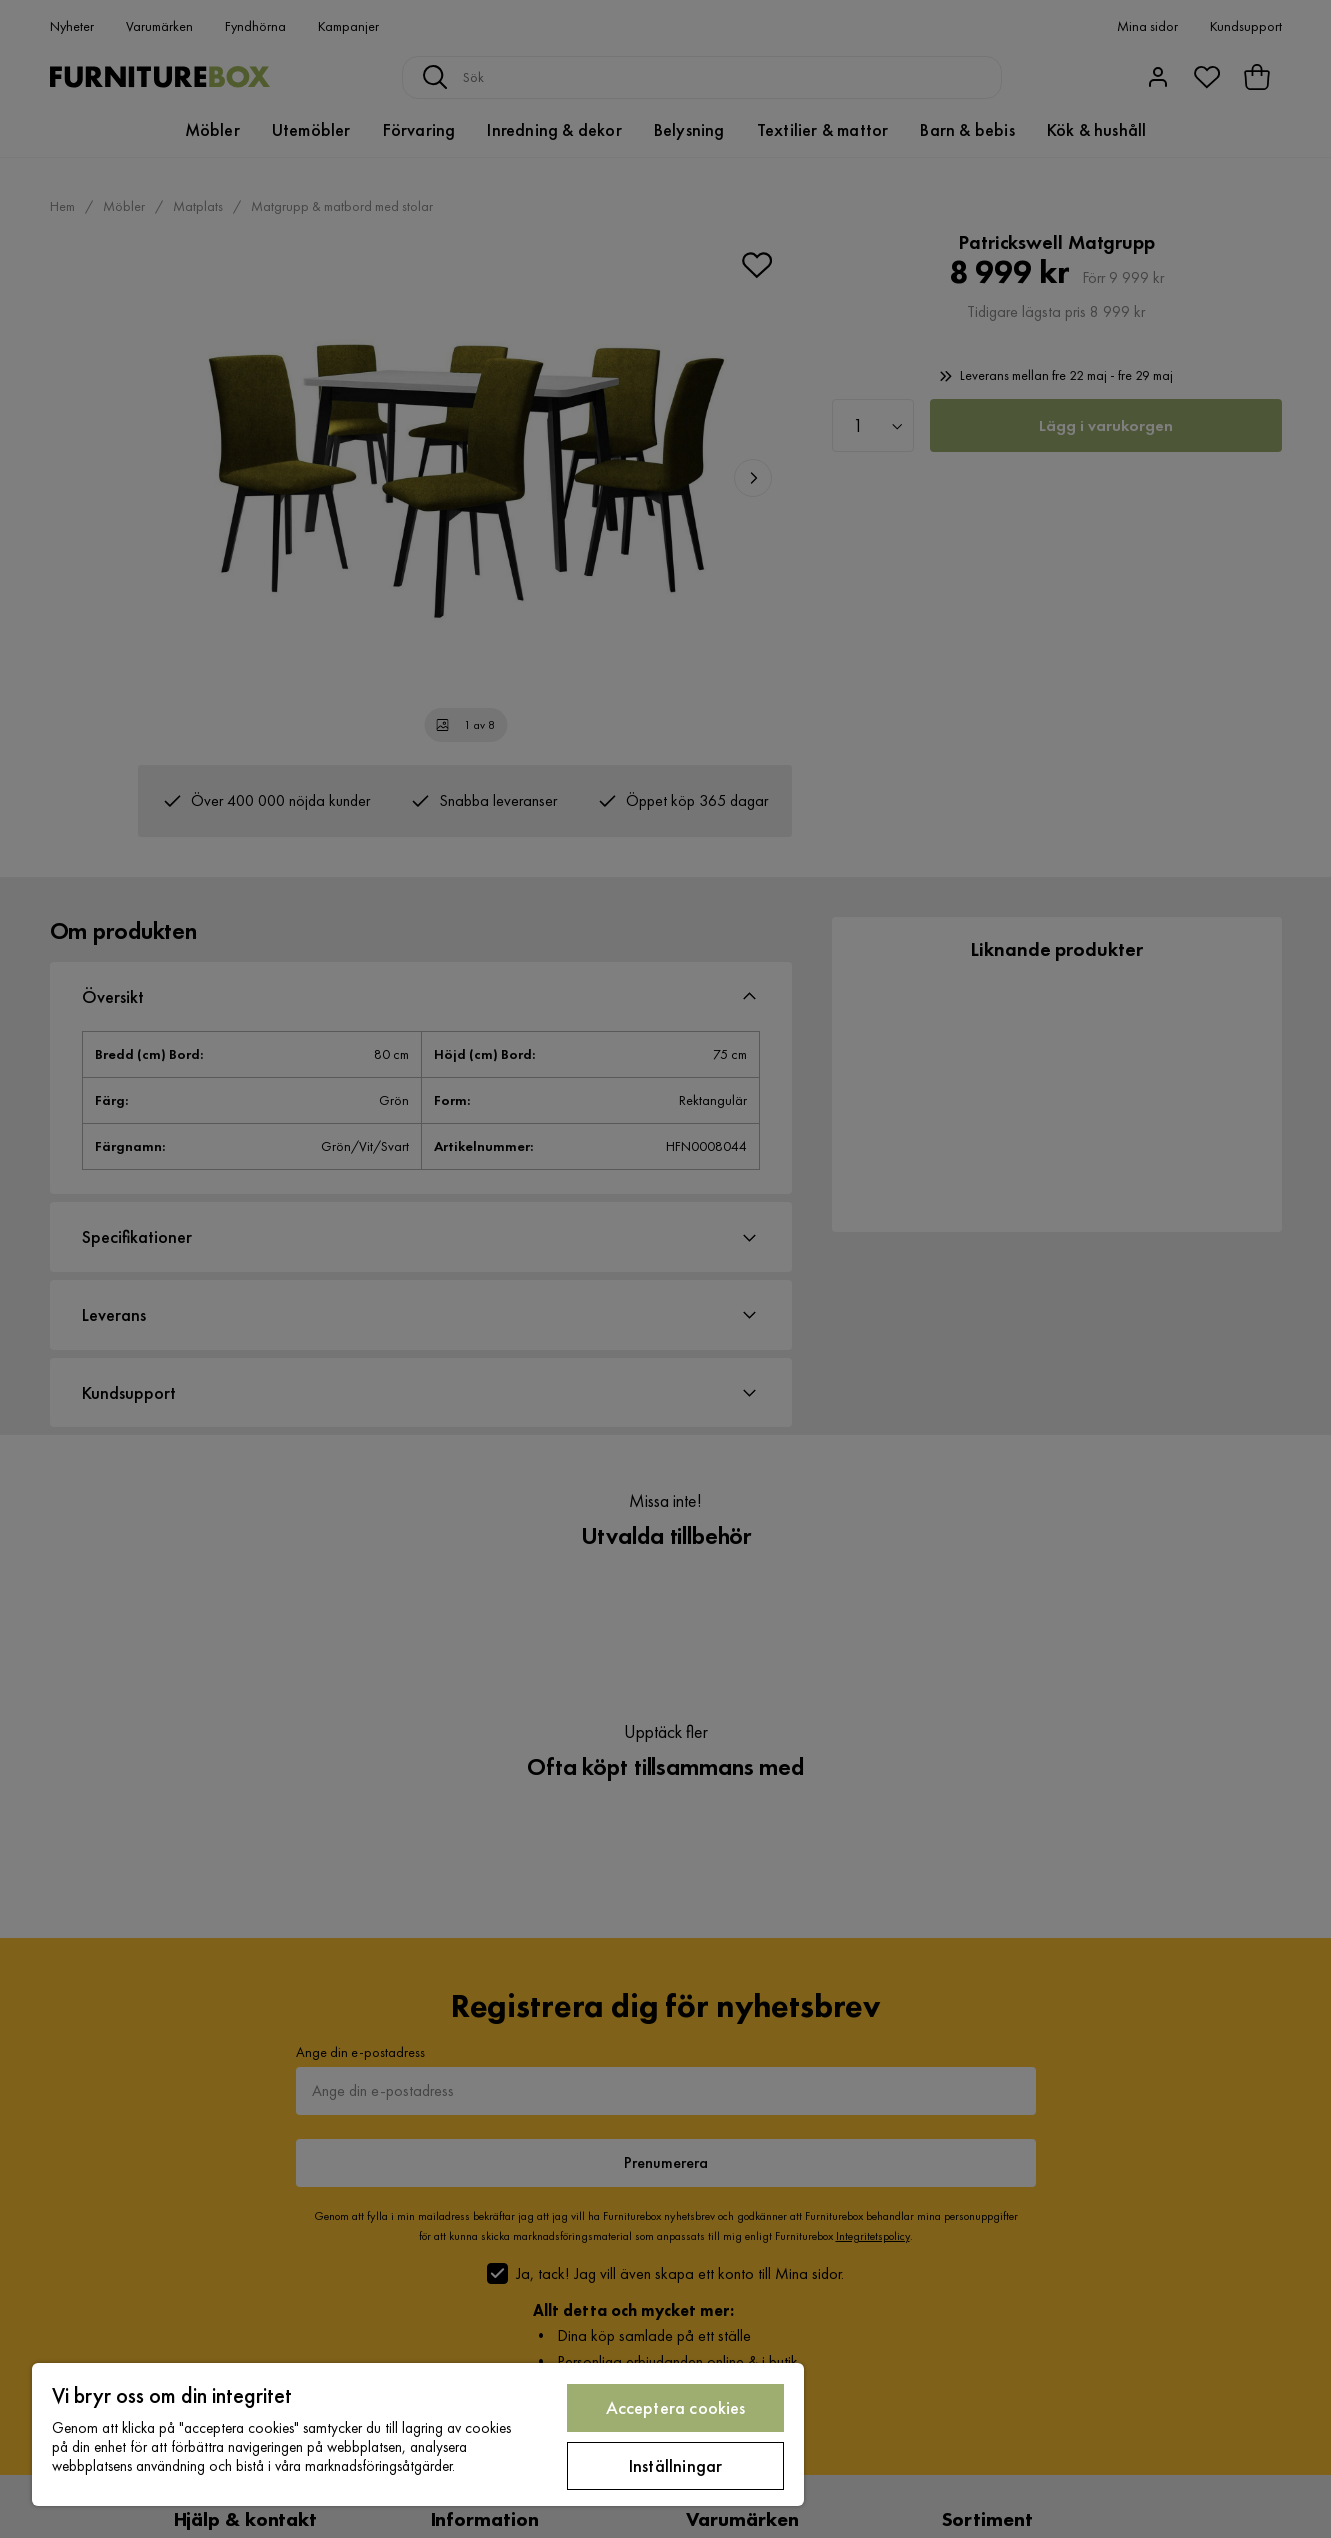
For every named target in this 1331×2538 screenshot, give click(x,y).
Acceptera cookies (676, 2407)
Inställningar (675, 2465)
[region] (418, 2434)
